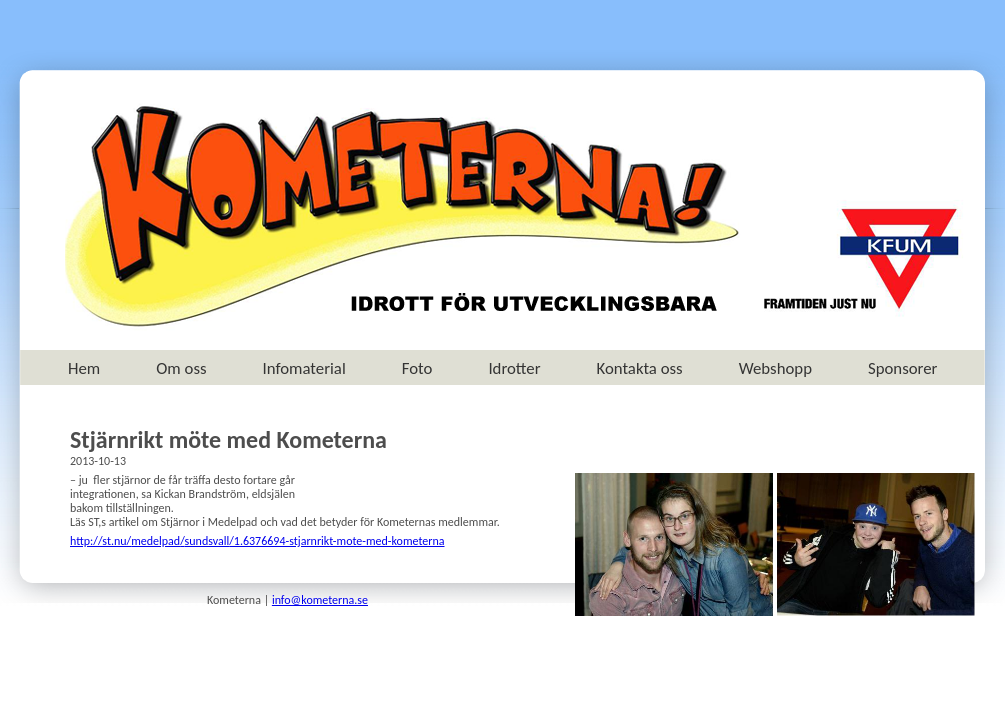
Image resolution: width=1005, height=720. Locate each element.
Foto (417, 368)
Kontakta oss (640, 368)
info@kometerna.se (320, 600)
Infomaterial (304, 368)
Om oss (181, 368)
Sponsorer (902, 368)
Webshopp (775, 368)
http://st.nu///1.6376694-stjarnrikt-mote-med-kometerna (257, 541)
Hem (84, 368)
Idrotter (514, 368)
